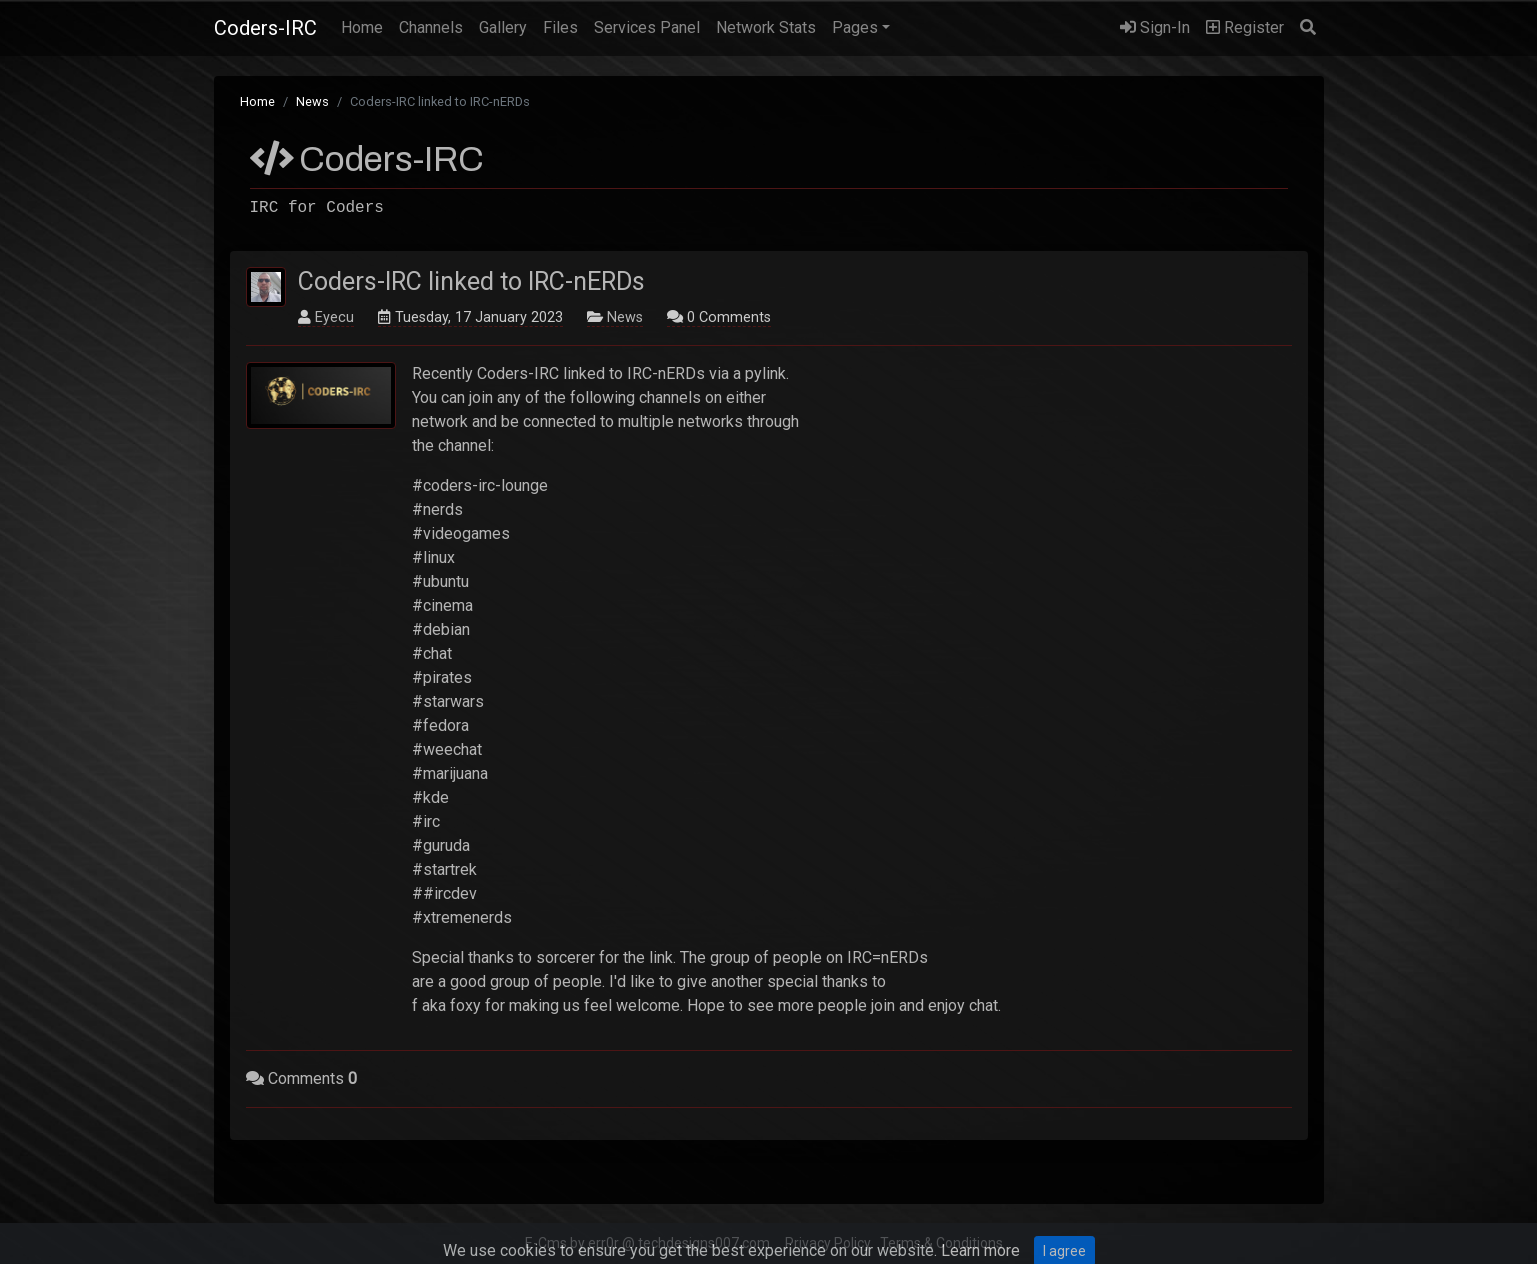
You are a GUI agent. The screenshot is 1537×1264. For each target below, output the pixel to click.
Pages (855, 27)
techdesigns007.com (704, 1243)
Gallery (503, 27)
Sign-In (1155, 27)
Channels (431, 27)
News (312, 101)
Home (366, 26)
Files (560, 27)
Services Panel (647, 27)
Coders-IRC (265, 28)
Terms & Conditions (941, 1243)
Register (1245, 27)
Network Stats (766, 27)
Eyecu (334, 317)
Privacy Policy (828, 1243)
